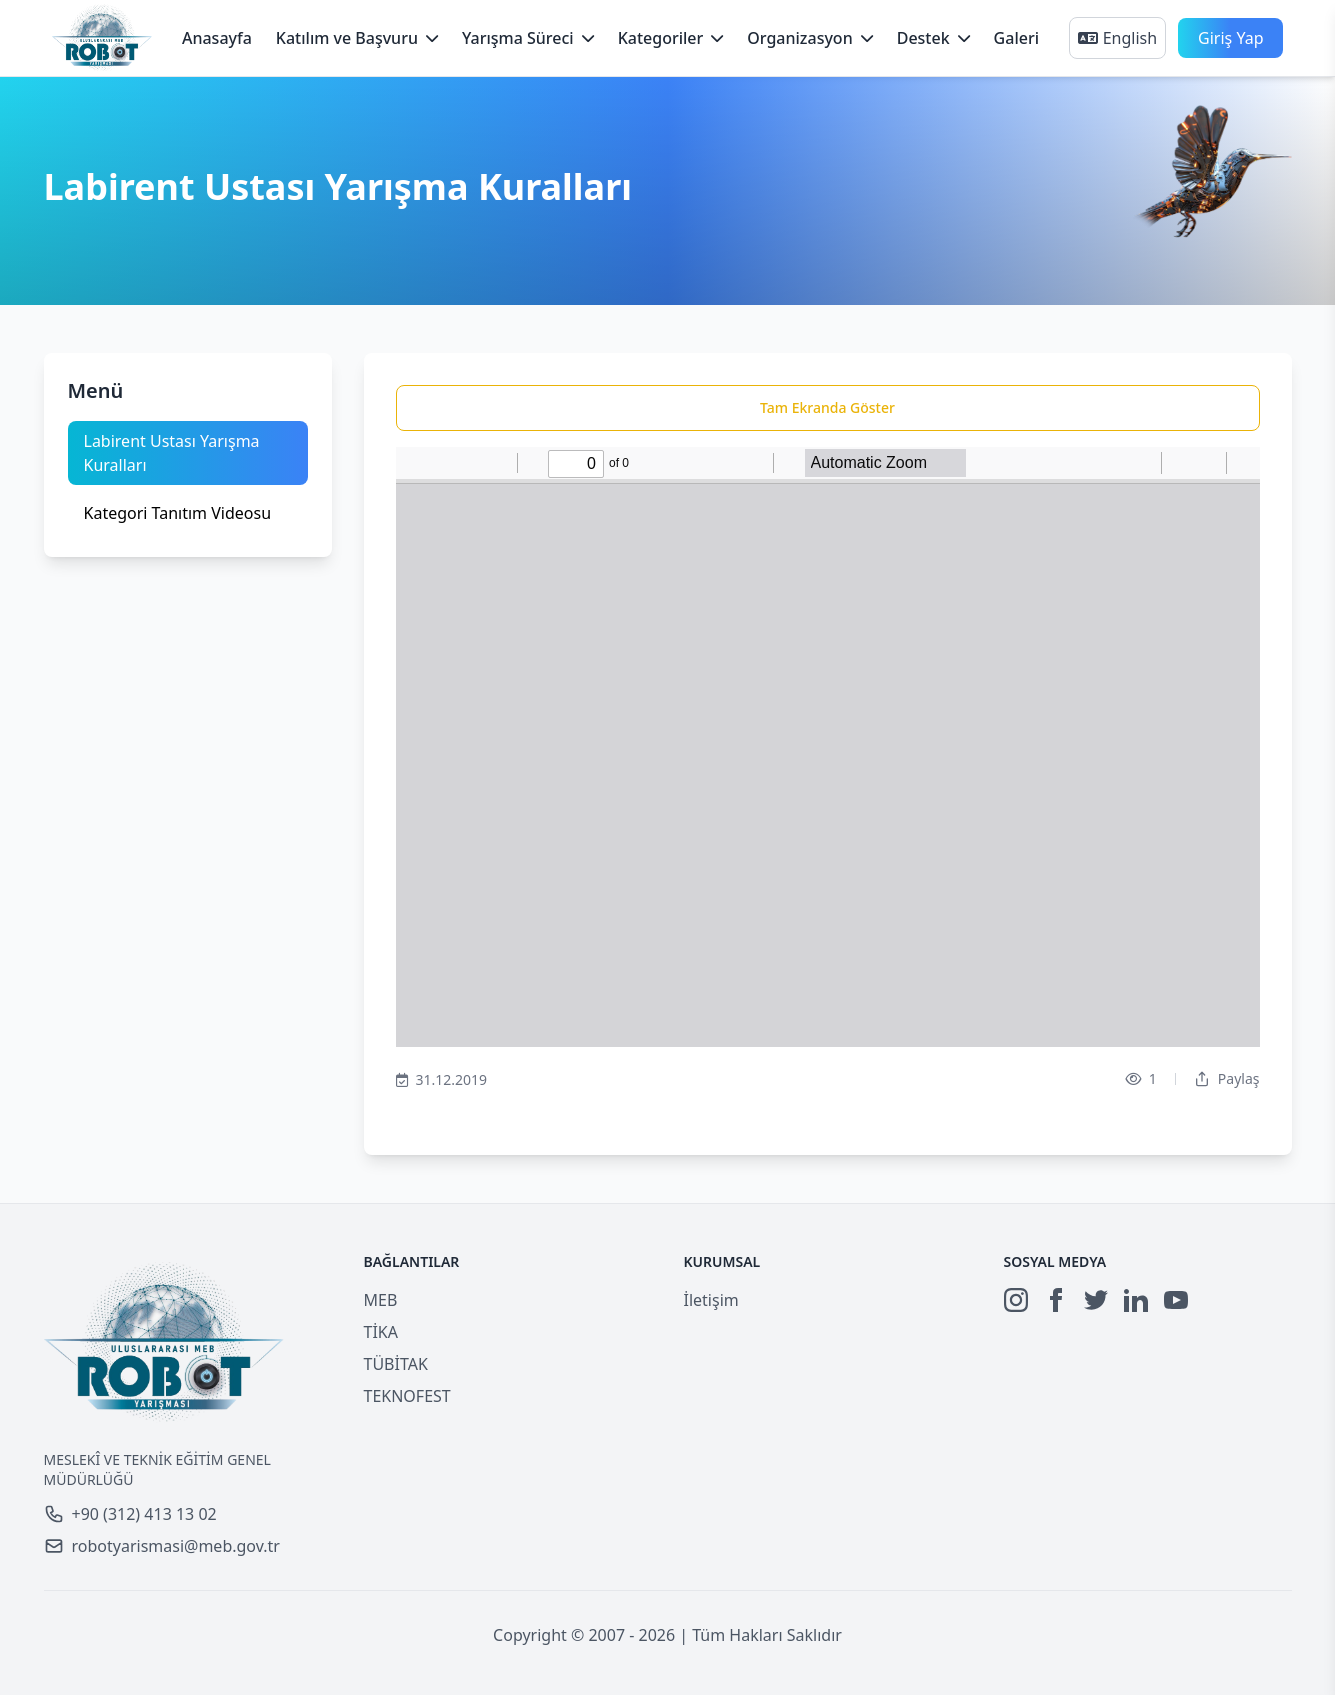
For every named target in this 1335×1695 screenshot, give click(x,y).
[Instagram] (1016, 1300)
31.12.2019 (442, 1080)
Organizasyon (809, 38)
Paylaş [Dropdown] (1227, 1078)
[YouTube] (1176, 1300)
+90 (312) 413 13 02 (130, 1514)
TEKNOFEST (407, 1396)
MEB (381, 1300)
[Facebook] (1056, 1300)
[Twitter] (1096, 1300)
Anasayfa (217, 38)
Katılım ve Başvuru (357, 38)
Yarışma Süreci (528, 38)
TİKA (381, 1332)
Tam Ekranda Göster (827, 407)
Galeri (1016, 38)
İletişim (711, 1300)
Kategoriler (671, 38)
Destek (933, 38)
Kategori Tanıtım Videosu (178, 513)
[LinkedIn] (1136, 1300)
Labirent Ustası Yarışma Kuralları (172, 453)
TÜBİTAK (396, 1364)
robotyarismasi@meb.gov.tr (162, 1546)
